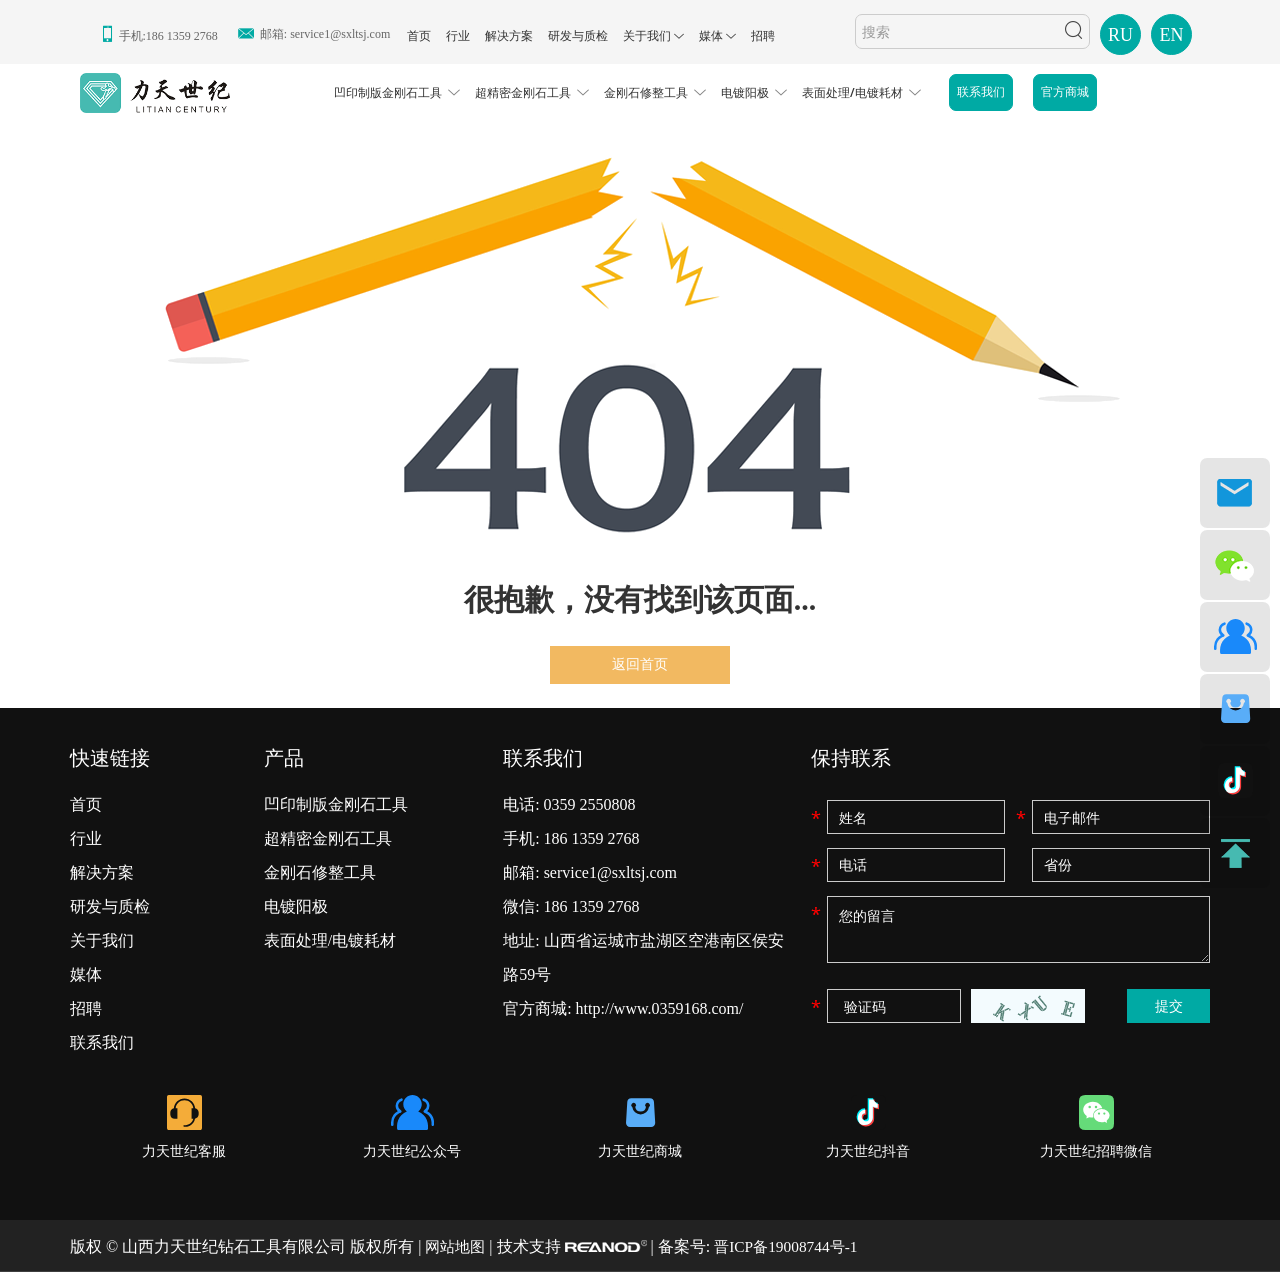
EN (1172, 35)
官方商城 (1065, 92)
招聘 (763, 36)
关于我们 (647, 36)
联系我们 (981, 92)
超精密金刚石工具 (523, 92)
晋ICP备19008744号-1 (793, 1246)
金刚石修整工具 (646, 92)
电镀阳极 (745, 92)
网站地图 (457, 1246)
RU (1120, 35)
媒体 (711, 36)
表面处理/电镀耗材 (852, 92)
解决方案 (509, 36)
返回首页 (640, 664)
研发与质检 (578, 36)
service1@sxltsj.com (340, 34)
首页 (419, 36)
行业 (458, 36)
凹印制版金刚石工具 (388, 92)
